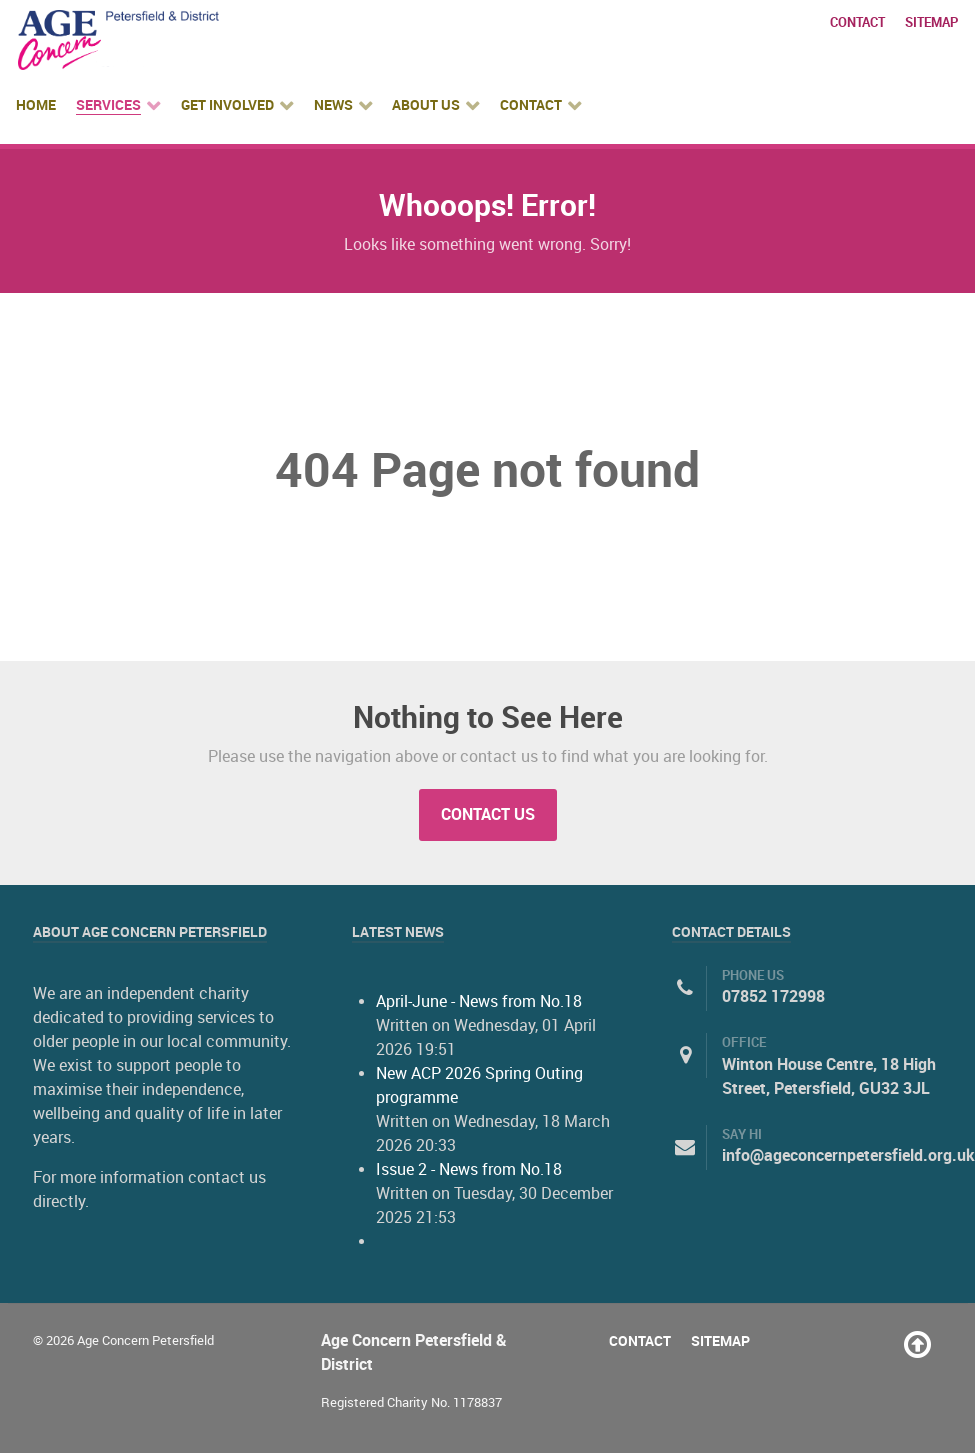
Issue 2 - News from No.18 (469, 1169)
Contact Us (488, 814)
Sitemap (931, 22)
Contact (857, 22)
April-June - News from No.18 (479, 1001)
